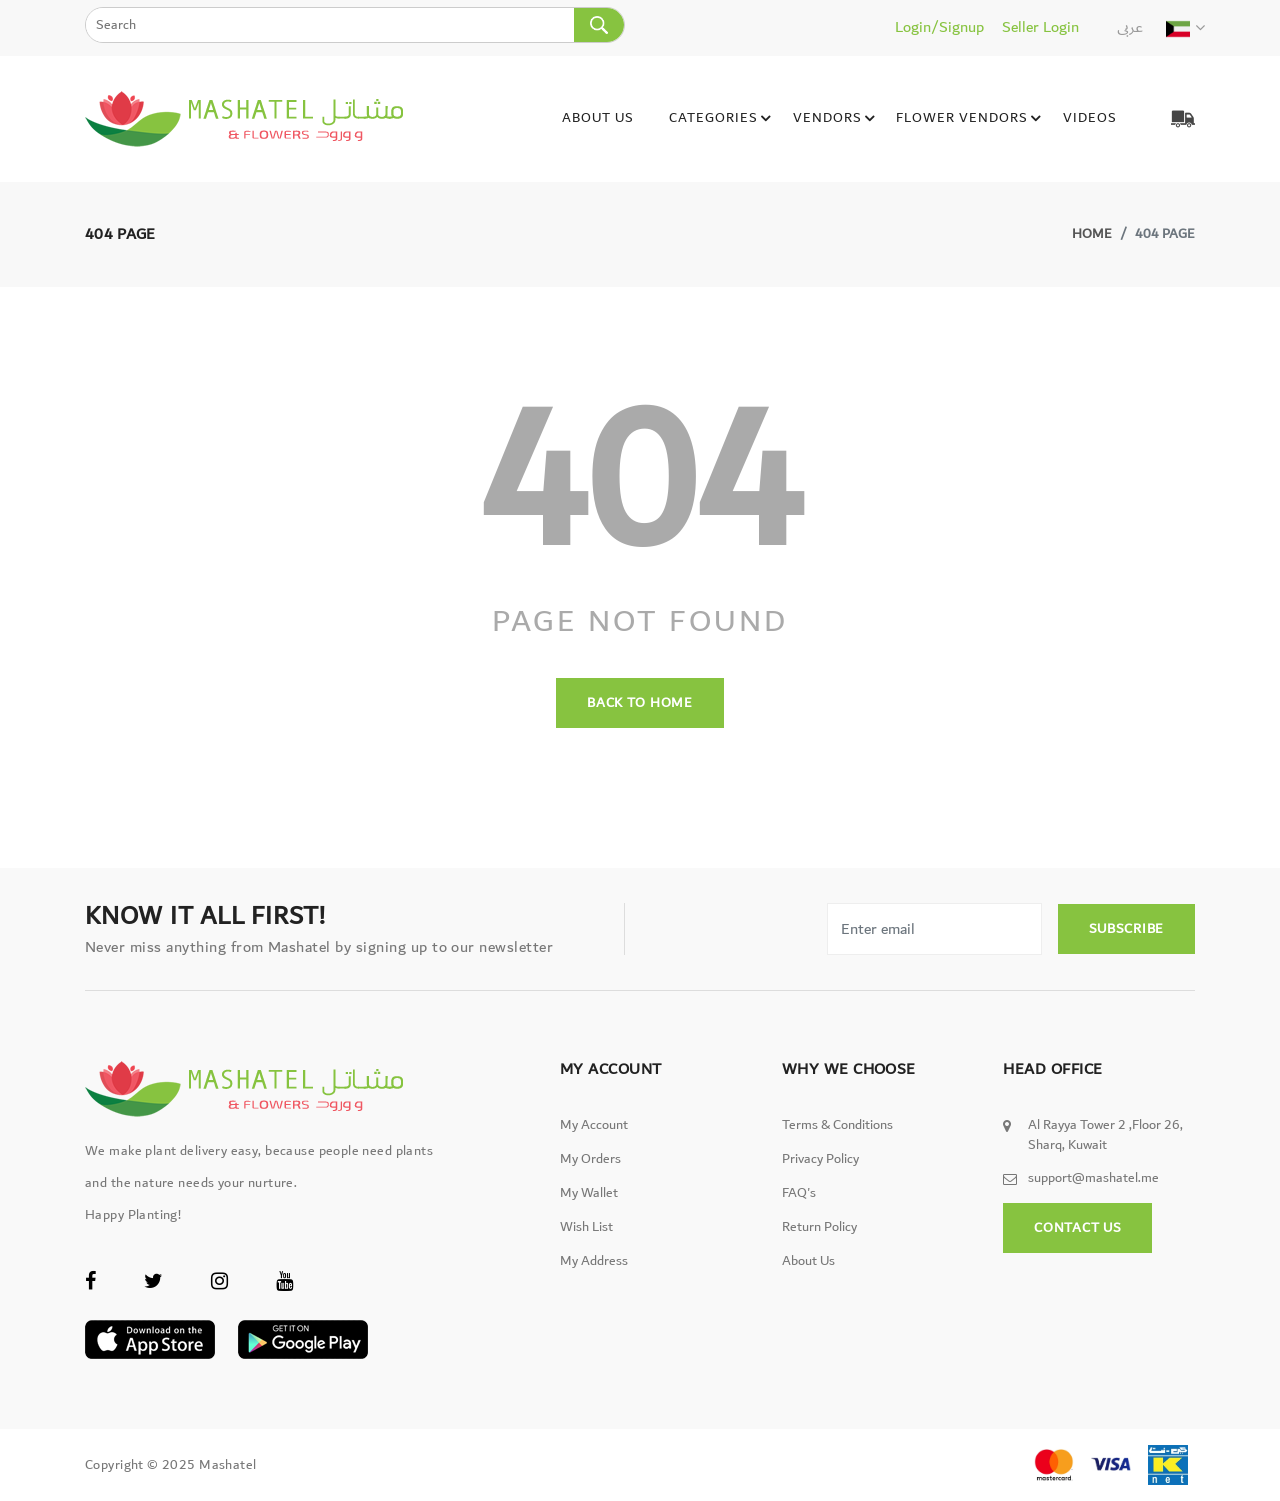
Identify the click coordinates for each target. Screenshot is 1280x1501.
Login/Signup (939, 27)
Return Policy (819, 1227)
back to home (639, 703)
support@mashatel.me (1093, 1178)
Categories (722, 119)
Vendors (836, 119)
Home (1092, 234)
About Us (597, 118)
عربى (1130, 27)
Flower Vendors (971, 119)
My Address (594, 1261)
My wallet (589, 1193)
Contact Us (1077, 1228)
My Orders (590, 1159)
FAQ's (799, 1193)
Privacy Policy (820, 1159)
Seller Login (1040, 27)
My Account (594, 1125)
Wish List (586, 1227)
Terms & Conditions (837, 1125)
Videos (1089, 118)
